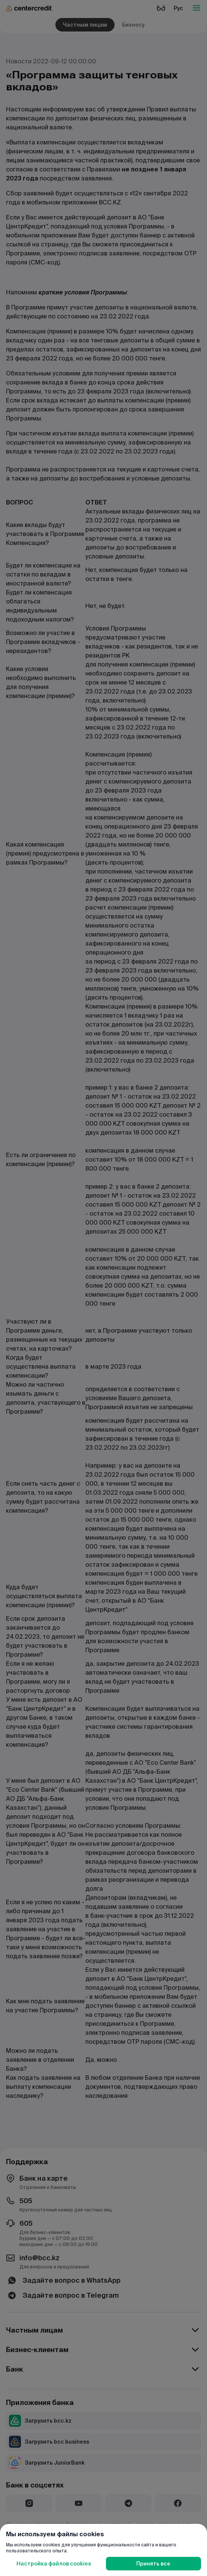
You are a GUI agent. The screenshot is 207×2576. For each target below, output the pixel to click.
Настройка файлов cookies (53, 2563)
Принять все (153, 2563)
